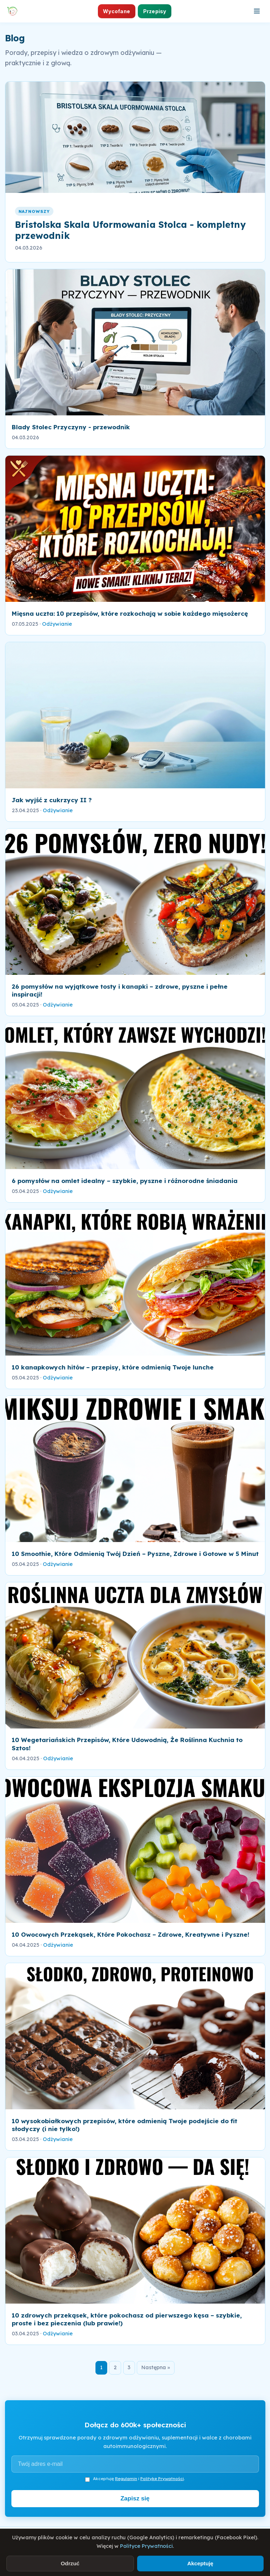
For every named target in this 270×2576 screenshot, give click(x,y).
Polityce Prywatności (146, 2546)
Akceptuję (200, 2563)
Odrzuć (70, 2563)
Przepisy (154, 11)
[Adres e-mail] (135, 2464)
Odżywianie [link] (57, 624)
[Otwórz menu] (257, 11)
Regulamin (126, 2478)
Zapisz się (135, 2498)
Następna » (155, 2367)
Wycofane (116, 11)
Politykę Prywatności (162, 2478)
